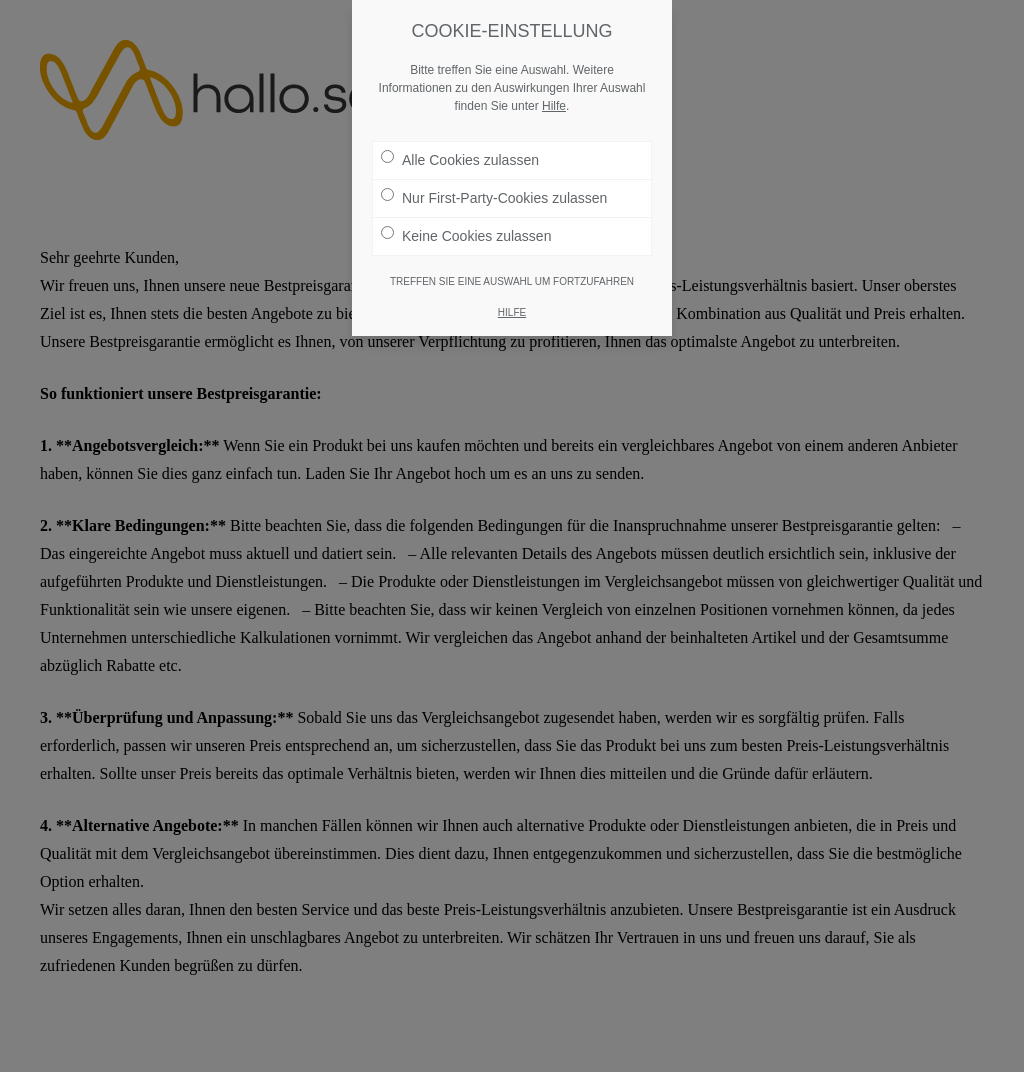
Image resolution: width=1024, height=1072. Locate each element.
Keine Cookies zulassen (466, 231)
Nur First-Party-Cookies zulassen (494, 193)
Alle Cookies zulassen (460, 155)
